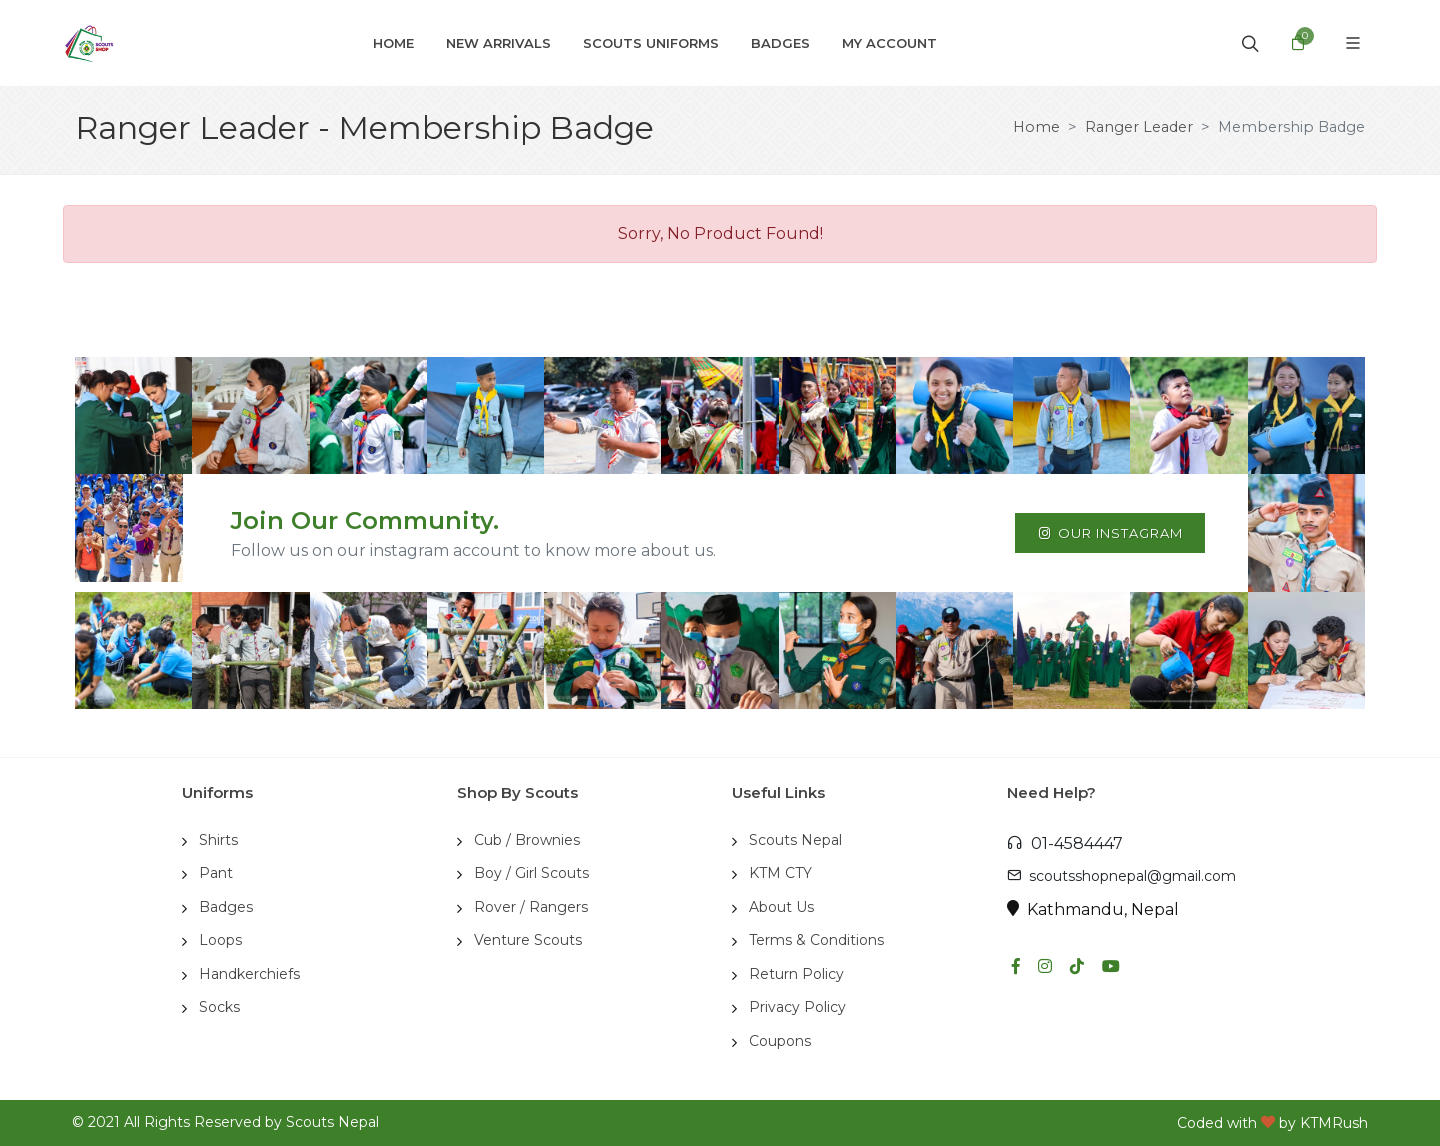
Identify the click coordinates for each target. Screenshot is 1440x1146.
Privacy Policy (797, 1007)
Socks (219, 1007)
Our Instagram (1110, 533)
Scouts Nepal (795, 840)
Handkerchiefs (249, 974)
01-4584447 (1065, 843)
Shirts (218, 840)
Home (1036, 127)
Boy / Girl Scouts (531, 873)
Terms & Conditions (816, 940)
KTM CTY (780, 873)
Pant (216, 873)
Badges (226, 907)
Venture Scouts (528, 940)
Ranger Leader (1139, 127)
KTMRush (1334, 1123)
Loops (220, 940)
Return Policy (796, 974)
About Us (781, 907)
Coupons (780, 1041)
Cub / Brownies (527, 840)
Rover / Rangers (531, 907)
